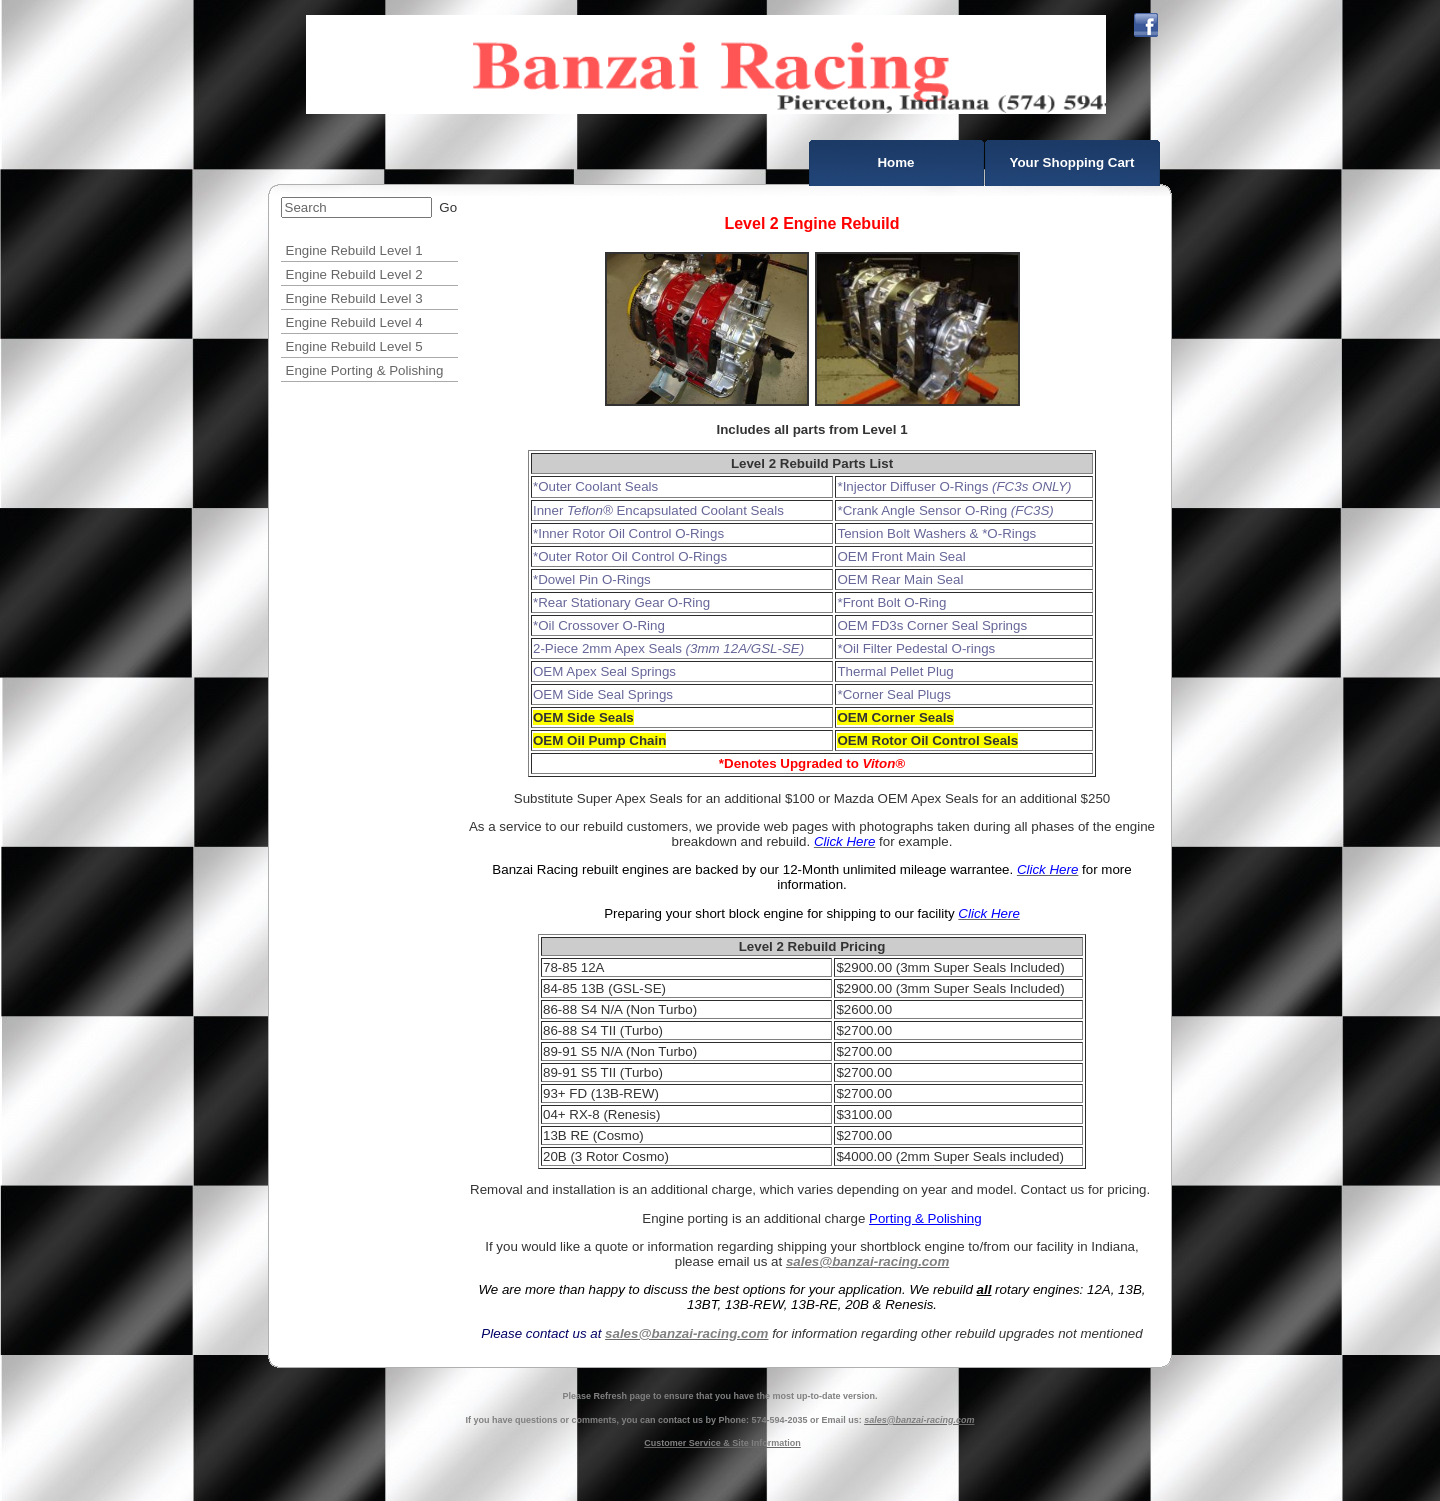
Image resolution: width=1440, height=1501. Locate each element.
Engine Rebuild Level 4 (354, 322)
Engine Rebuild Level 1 (354, 250)
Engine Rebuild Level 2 (354, 274)
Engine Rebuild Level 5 (354, 346)
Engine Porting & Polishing (365, 370)
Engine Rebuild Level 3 (354, 298)
